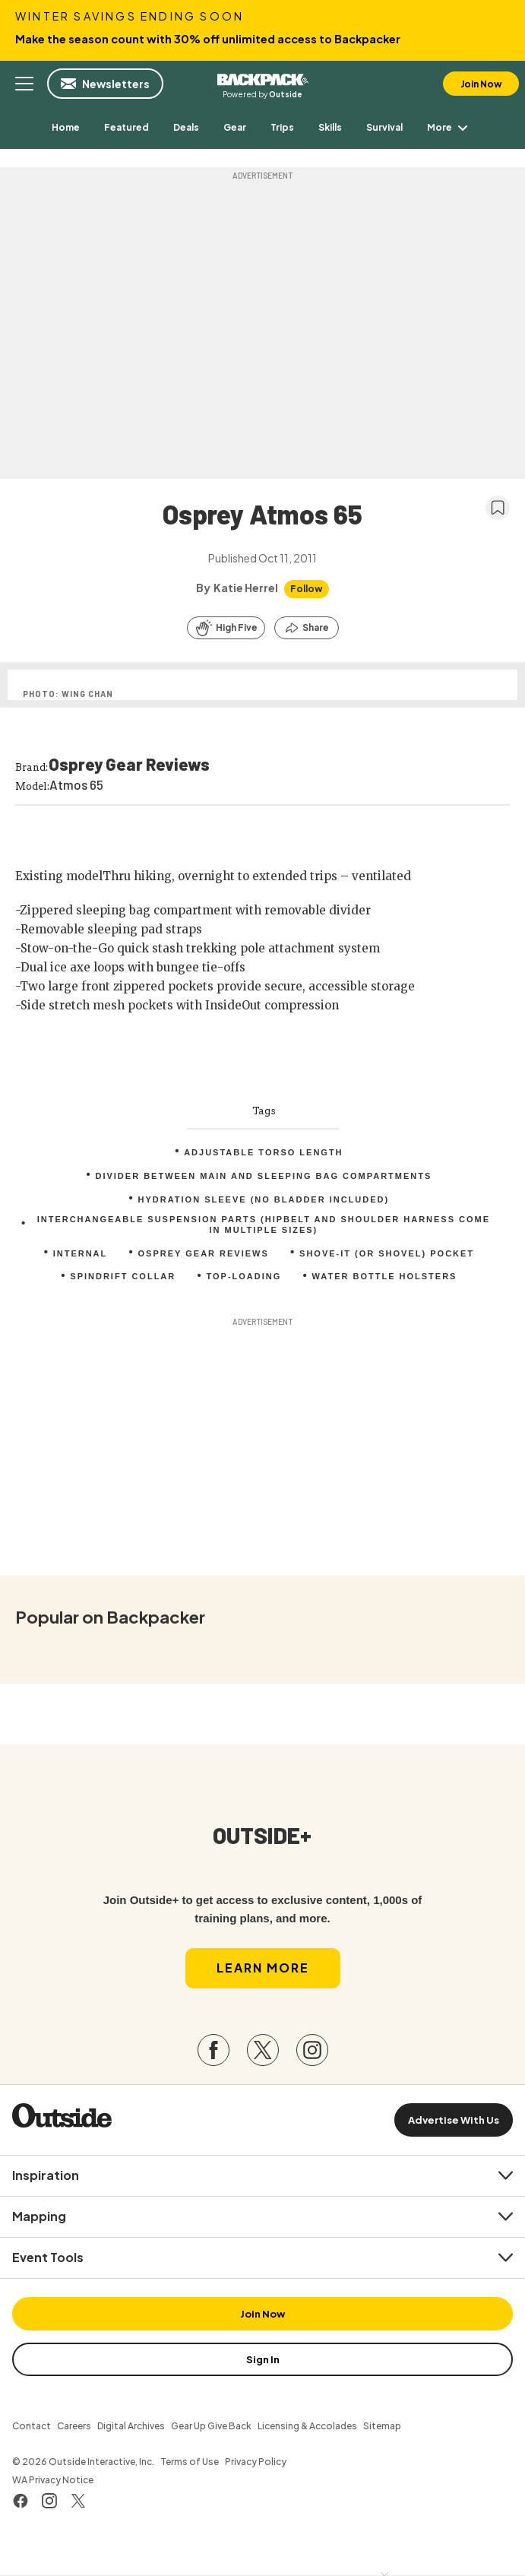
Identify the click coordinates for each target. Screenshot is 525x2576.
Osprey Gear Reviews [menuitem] (203, 1253)
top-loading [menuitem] (244, 1276)
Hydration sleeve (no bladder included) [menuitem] (264, 1199)
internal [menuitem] (80, 1253)
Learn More (263, 1968)
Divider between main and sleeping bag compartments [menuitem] (263, 1175)
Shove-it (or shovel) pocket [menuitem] (386, 1253)
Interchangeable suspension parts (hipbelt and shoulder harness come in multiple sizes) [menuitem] (263, 1224)
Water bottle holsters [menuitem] (384, 1276)
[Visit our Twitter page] (263, 2050)
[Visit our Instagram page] (312, 2050)
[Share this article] (306, 627)
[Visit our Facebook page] (213, 2050)
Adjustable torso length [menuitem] (263, 1152)
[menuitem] (66, 127)
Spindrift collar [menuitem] (123, 1276)
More (450, 127)
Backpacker (262, 77)
